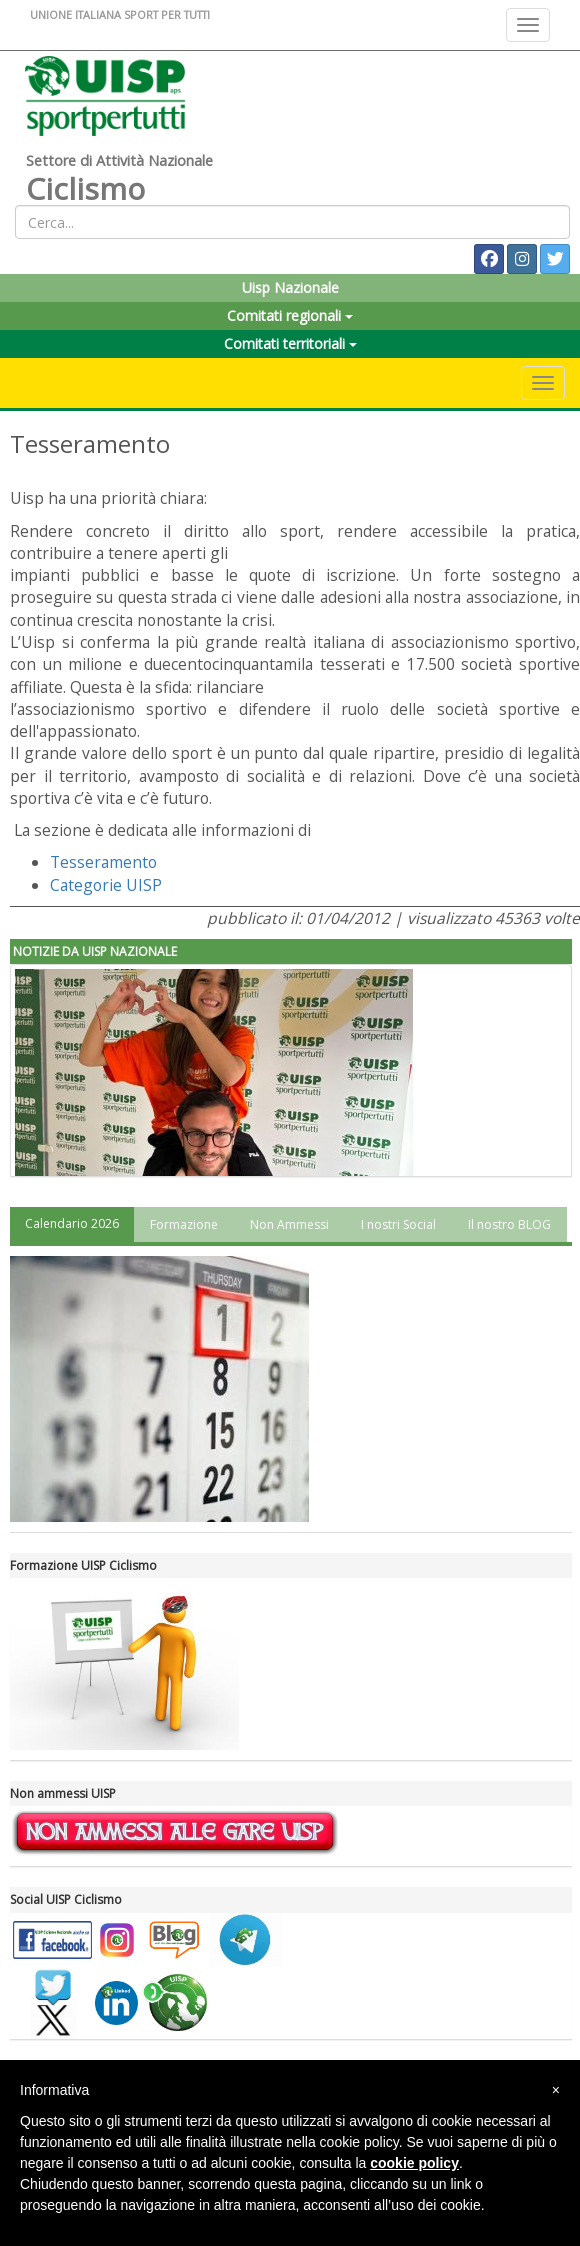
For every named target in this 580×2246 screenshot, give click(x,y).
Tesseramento (103, 862)
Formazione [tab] (184, 1224)
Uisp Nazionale (290, 287)
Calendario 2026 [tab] (72, 1223)
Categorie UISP (106, 885)
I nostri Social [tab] (398, 1224)
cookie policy (414, 2163)
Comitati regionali (290, 315)
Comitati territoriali (290, 343)
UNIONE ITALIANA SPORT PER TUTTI (120, 14)
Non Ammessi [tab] (289, 1224)
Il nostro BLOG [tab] (509, 1224)
